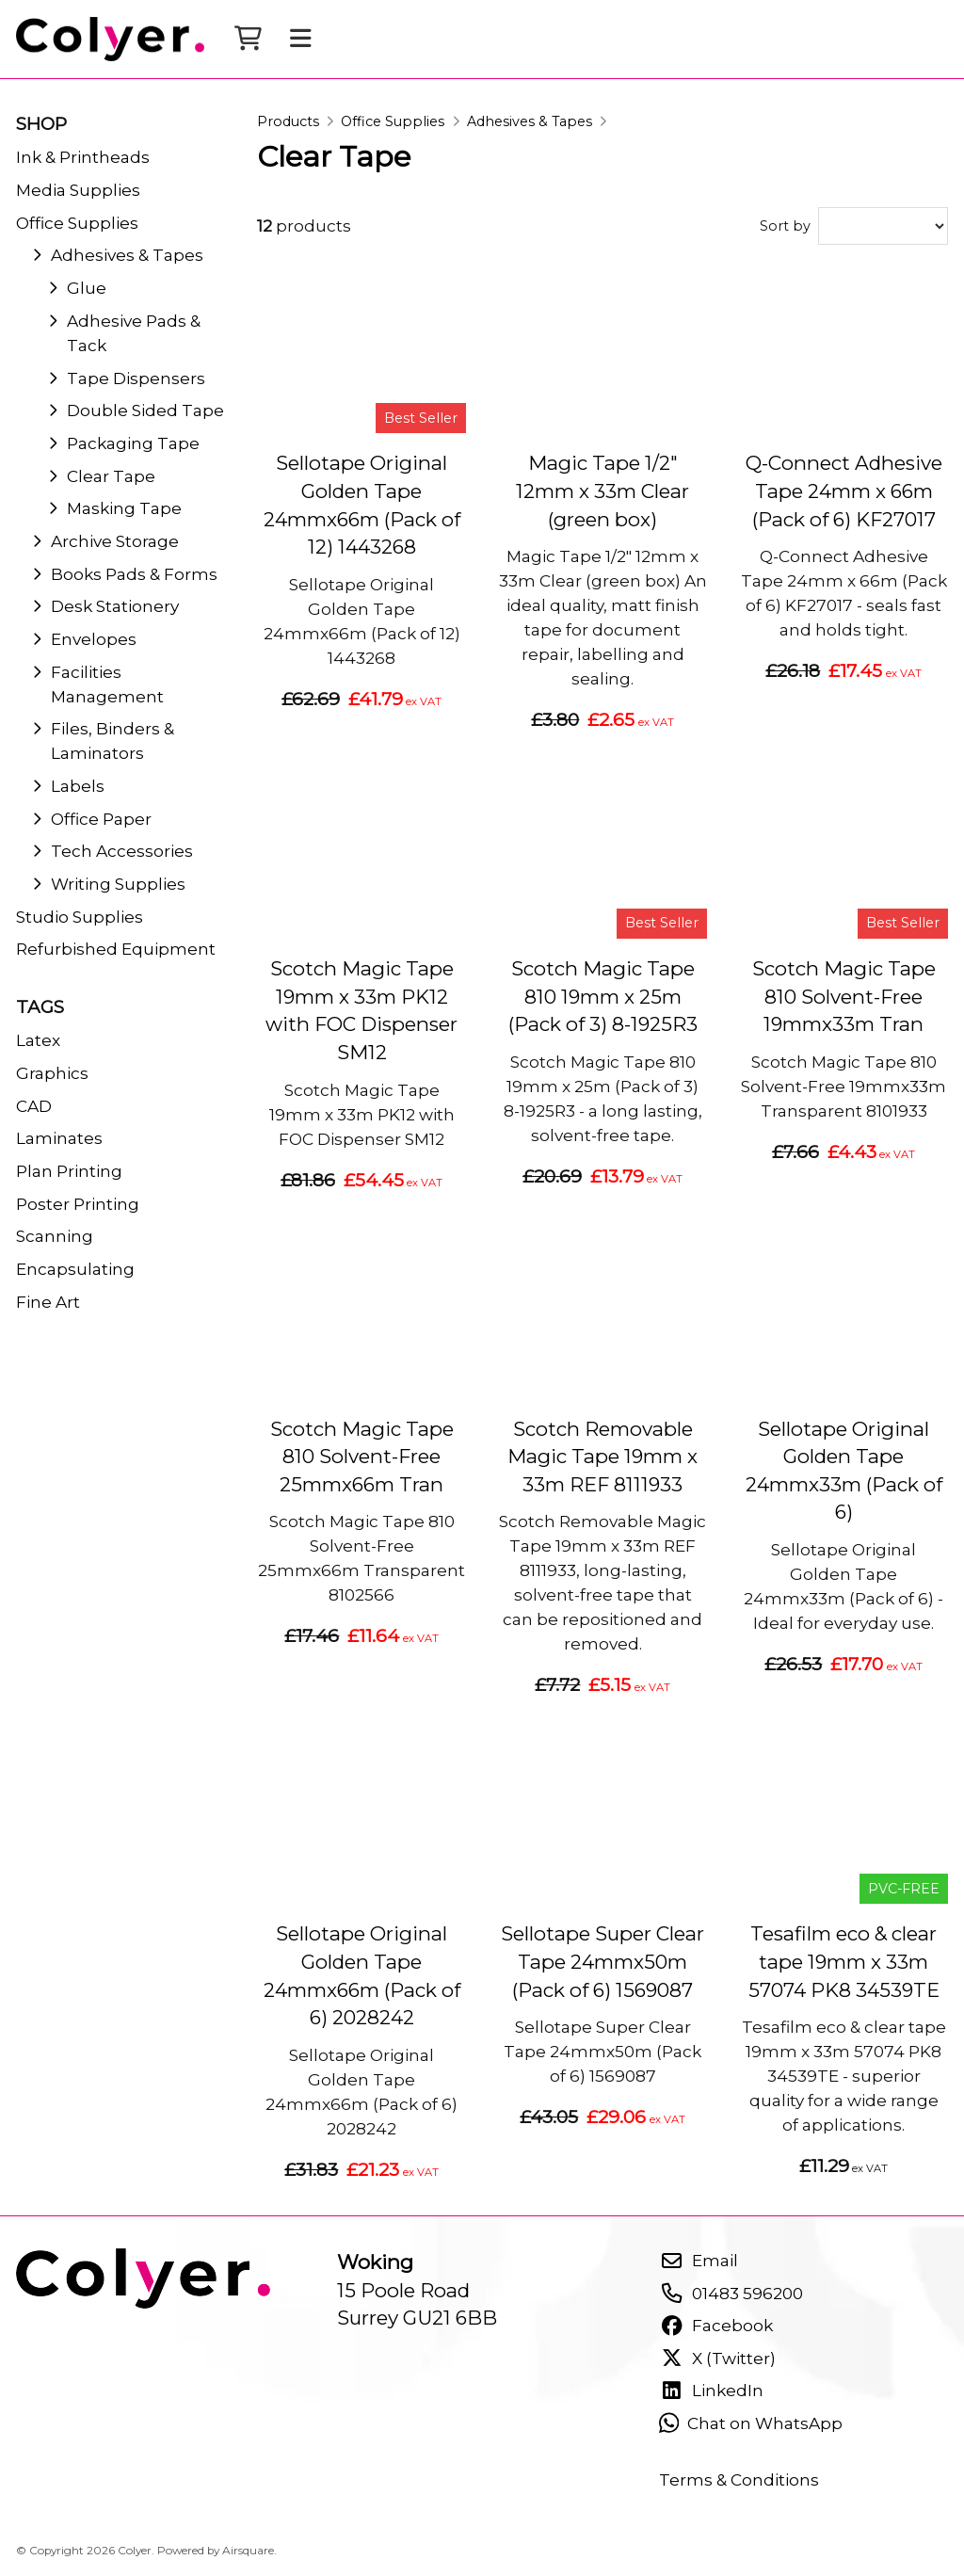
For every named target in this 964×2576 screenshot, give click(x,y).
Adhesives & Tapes (529, 121)
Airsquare (248, 2550)
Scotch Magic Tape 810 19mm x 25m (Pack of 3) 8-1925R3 (603, 996)
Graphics (52, 1073)
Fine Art (48, 1302)
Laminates (59, 1138)
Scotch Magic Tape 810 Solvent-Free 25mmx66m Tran (362, 1456)
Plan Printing (69, 1171)
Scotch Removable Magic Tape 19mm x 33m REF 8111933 (602, 1456)
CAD (34, 1106)
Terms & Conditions (739, 2479)
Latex (38, 1040)
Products (288, 121)
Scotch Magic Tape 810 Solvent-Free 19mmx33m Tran (844, 996)
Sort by (785, 225)
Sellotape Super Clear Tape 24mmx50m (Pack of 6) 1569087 (602, 1961)
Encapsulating (75, 1269)
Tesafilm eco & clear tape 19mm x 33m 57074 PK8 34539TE (844, 1961)
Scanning (54, 1236)
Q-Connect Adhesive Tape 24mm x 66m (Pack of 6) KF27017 (844, 490)
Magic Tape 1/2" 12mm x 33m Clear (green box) (602, 490)
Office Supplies (392, 121)
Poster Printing (77, 1204)
